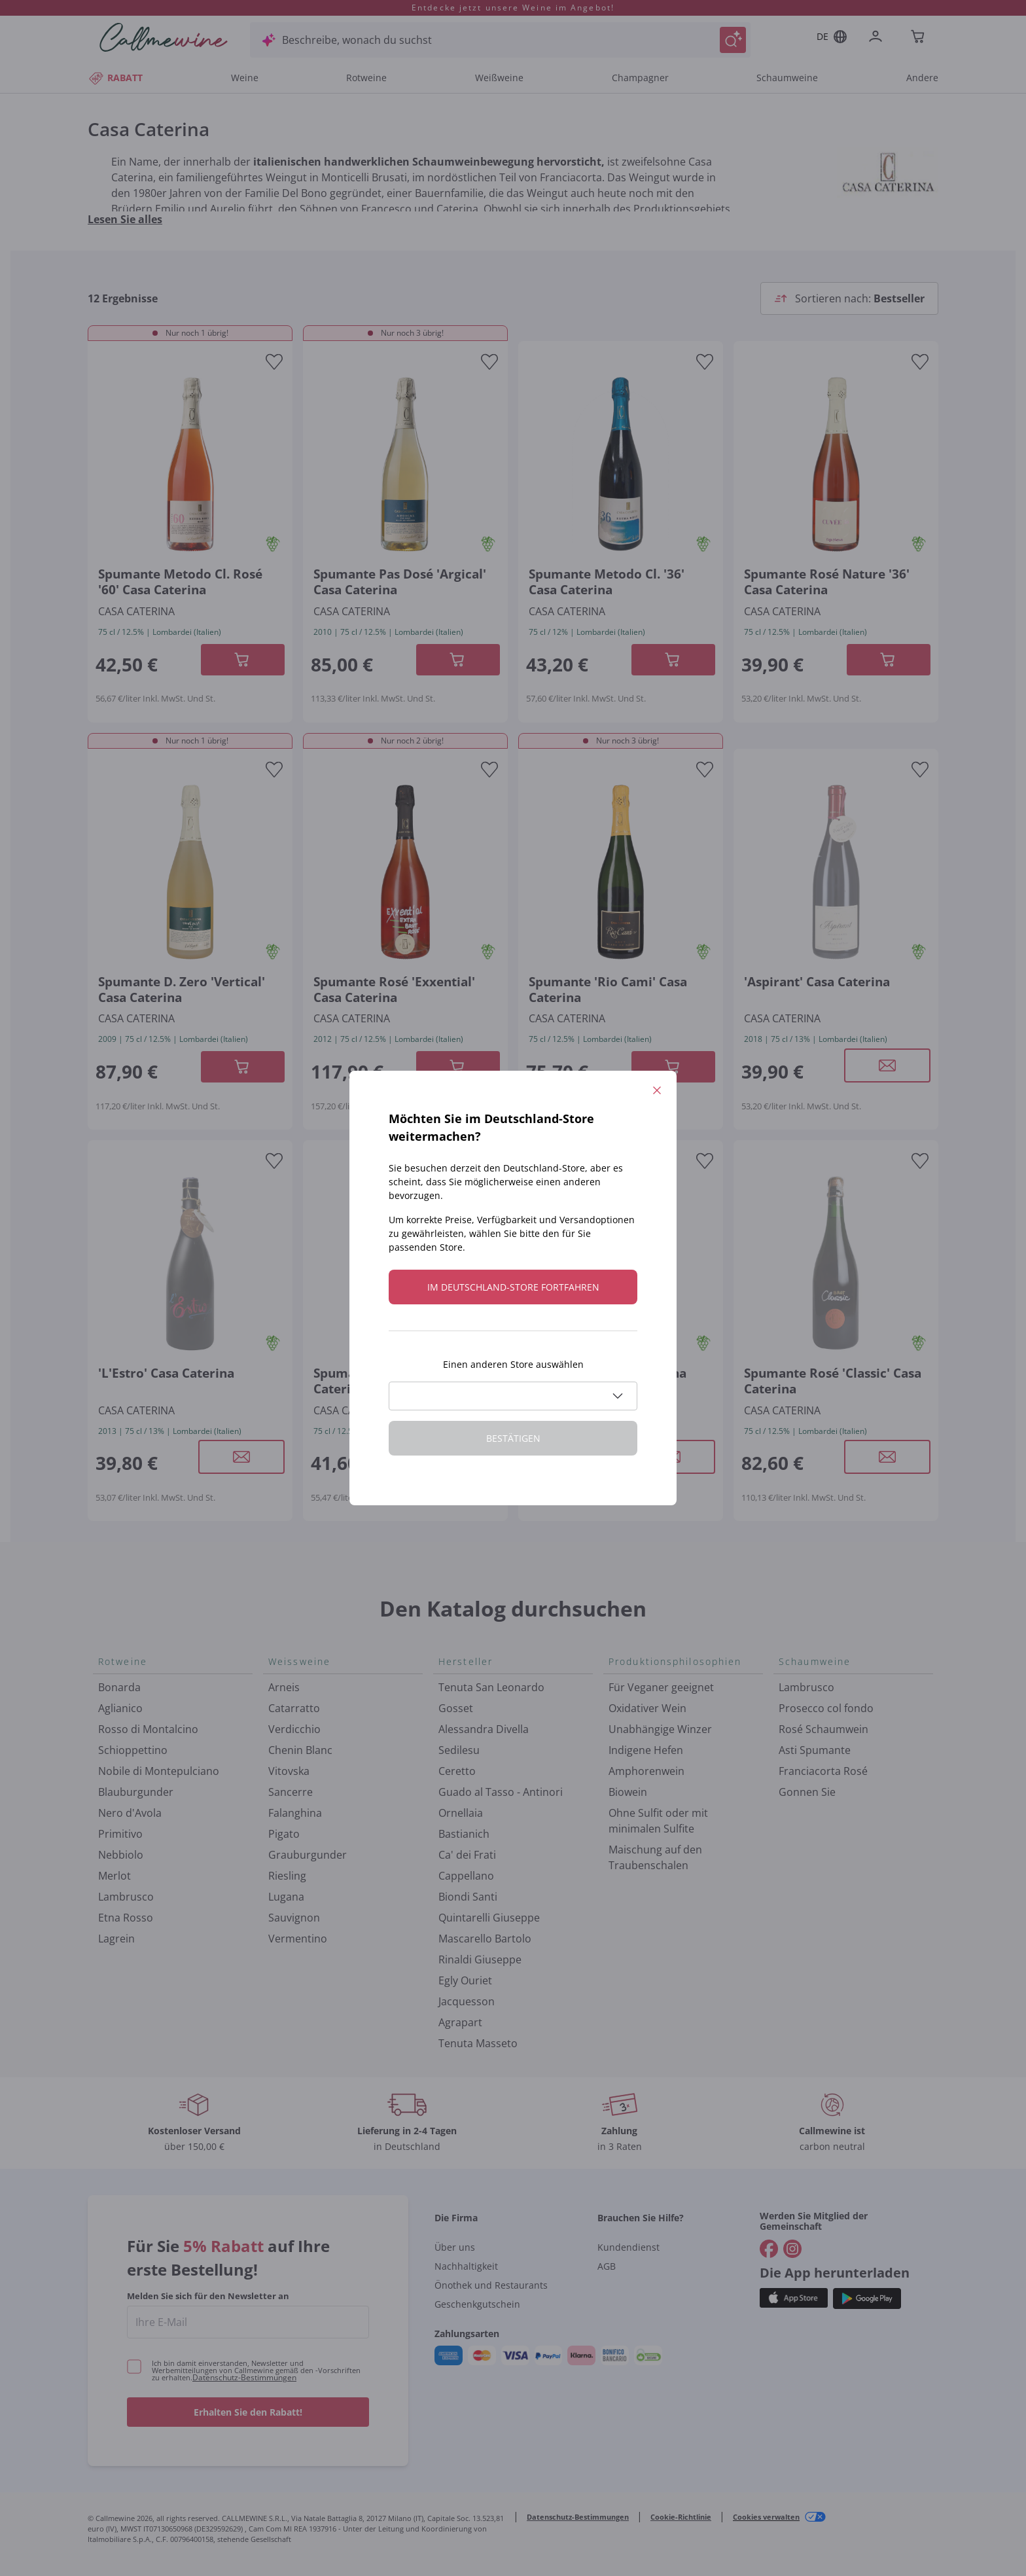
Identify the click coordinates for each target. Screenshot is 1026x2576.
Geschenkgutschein (477, 2304)
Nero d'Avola (130, 1813)
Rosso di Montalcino (148, 1729)
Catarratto (294, 1708)
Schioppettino (133, 1750)
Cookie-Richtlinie (680, 2516)
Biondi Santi (467, 1896)
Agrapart (460, 2022)
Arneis (284, 1687)
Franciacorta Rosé (823, 1771)
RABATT (115, 77)
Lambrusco (126, 1896)
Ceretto (457, 1771)
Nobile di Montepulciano (158, 1771)
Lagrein (116, 1938)
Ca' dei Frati (467, 1855)
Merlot (114, 1876)
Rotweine (366, 77)
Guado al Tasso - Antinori (500, 1792)
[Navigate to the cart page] (918, 38)
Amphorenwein (646, 1771)
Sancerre (290, 1792)
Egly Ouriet (465, 1980)
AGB (606, 2266)
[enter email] (248, 2322)
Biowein (628, 1792)
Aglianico (120, 1708)
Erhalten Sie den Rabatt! (248, 2412)
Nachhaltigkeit (466, 2266)
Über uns (454, 2247)
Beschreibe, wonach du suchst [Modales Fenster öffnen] (357, 40)
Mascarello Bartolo (484, 1938)
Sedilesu (459, 1750)
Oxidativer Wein (647, 1708)
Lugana (286, 1896)
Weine (244, 77)
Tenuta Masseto (478, 2043)
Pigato (284, 1834)
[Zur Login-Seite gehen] (878, 38)
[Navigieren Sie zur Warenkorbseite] (163, 37)
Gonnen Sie (807, 1792)
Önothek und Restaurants (491, 2285)
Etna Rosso (125, 1917)
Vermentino (297, 1938)
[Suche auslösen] (733, 40)
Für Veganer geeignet (661, 1687)
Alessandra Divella (483, 1729)
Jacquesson (466, 2001)
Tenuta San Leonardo (491, 1687)
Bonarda (119, 1687)
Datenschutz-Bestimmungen (244, 2377)
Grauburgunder (307, 1855)
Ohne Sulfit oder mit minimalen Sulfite (658, 1821)
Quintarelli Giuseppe (489, 1917)
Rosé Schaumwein (823, 1729)
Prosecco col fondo (826, 1708)
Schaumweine (787, 77)
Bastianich (463, 1834)
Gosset (455, 1708)
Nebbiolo (120, 1855)
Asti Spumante (815, 1750)
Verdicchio (294, 1729)
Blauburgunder (135, 1792)
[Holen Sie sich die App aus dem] (794, 2298)
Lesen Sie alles (125, 219)
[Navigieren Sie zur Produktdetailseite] (190, 462)
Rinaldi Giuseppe (480, 1959)
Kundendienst (628, 2247)
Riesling (287, 1876)
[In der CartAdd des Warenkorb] (243, 659)
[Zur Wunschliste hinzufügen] (274, 362)
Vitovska (289, 1771)
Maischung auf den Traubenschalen (655, 1857)
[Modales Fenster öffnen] (887, 1065)
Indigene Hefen (646, 1750)
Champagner (640, 77)
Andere (922, 77)
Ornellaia (460, 1813)
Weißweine (499, 77)
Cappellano (466, 1876)
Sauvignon (294, 1917)
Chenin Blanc (300, 1750)
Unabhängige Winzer (660, 1729)
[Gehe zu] (769, 2249)
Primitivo (120, 1834)
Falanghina (295, 1813)
